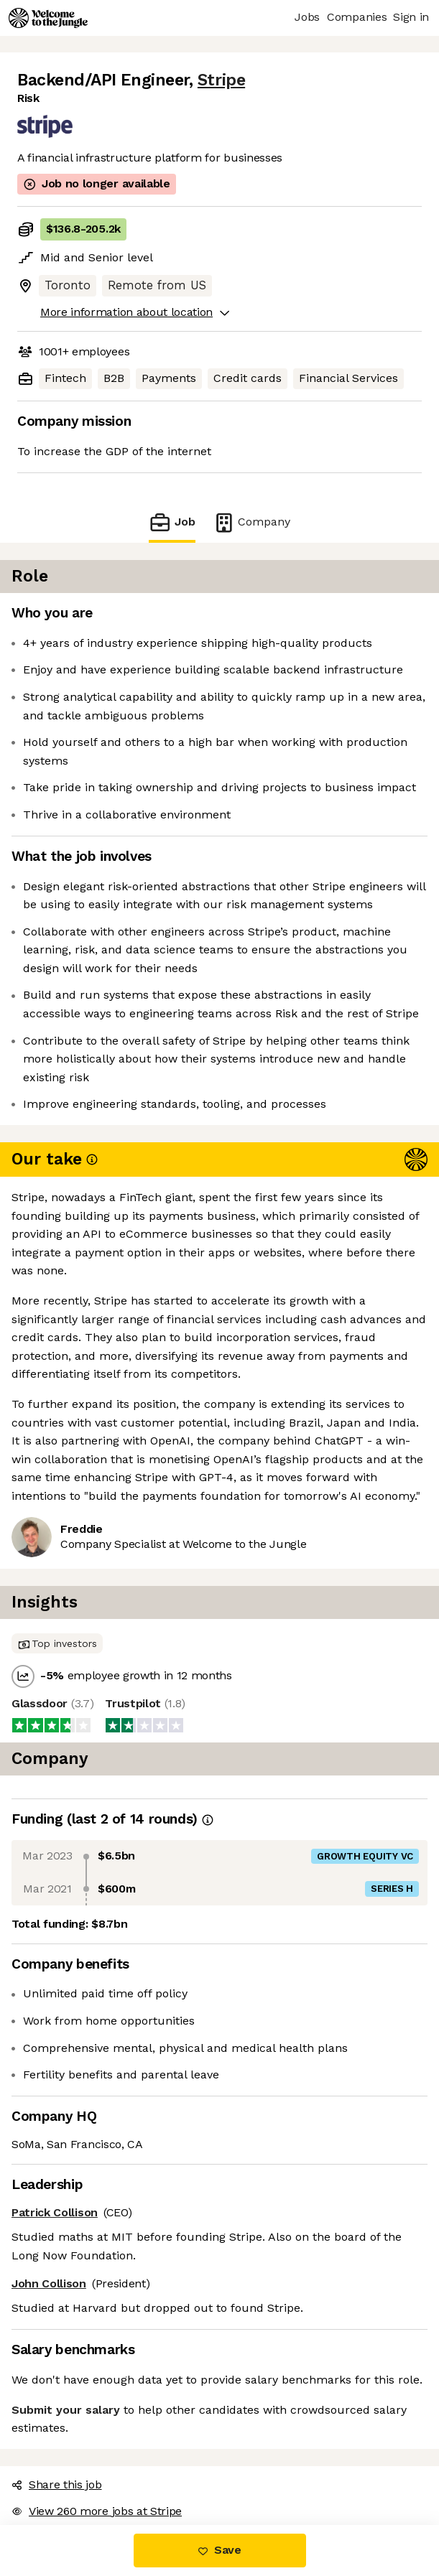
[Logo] (48, 18)
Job (172, 522)
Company (251, 522)
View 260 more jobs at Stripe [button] (96, 2511)
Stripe (221, 80)
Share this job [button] (56, 2484)
